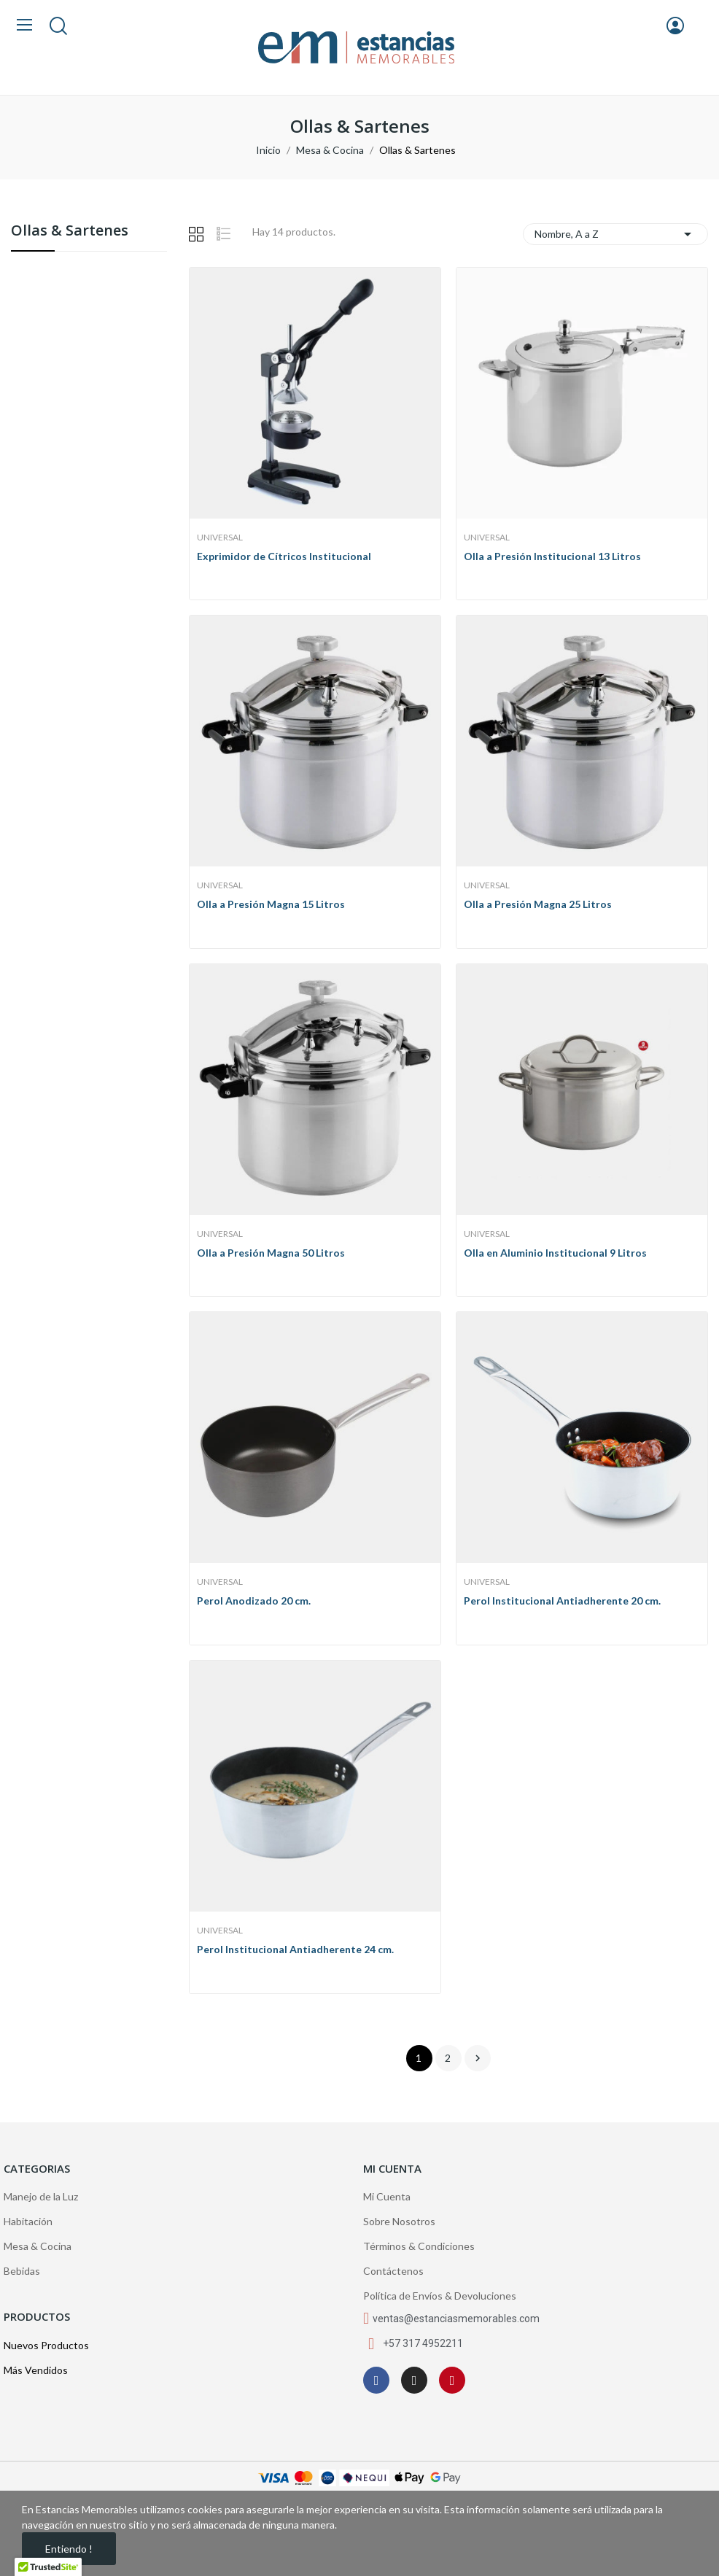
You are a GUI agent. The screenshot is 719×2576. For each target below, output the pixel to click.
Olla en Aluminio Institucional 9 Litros (555, 1252)
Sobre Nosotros (399, 2221)
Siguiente (477, 2058)
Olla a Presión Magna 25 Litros (538, 904)
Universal (220, 537)
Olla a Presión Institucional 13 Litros (552, 556)
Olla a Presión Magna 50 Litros (271, 1252)
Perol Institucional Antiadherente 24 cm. (295, 1949)
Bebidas (22, 2271)
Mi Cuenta (387, 2196)
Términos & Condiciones (419, 2246)
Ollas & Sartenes (69, 231)
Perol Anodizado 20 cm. (254, 1600)
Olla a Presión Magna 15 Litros (271, 904)
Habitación (28, 2221)
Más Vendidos (36, 2370)
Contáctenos (393, 2271)
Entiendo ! (69, 2548)
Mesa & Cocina (37, 2246)
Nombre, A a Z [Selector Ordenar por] (616, 234)
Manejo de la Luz (41, 2196)
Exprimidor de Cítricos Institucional (284, 556)
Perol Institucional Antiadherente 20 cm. (562, 1600)
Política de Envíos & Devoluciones (439, 2295)
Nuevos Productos (46, 2345)
